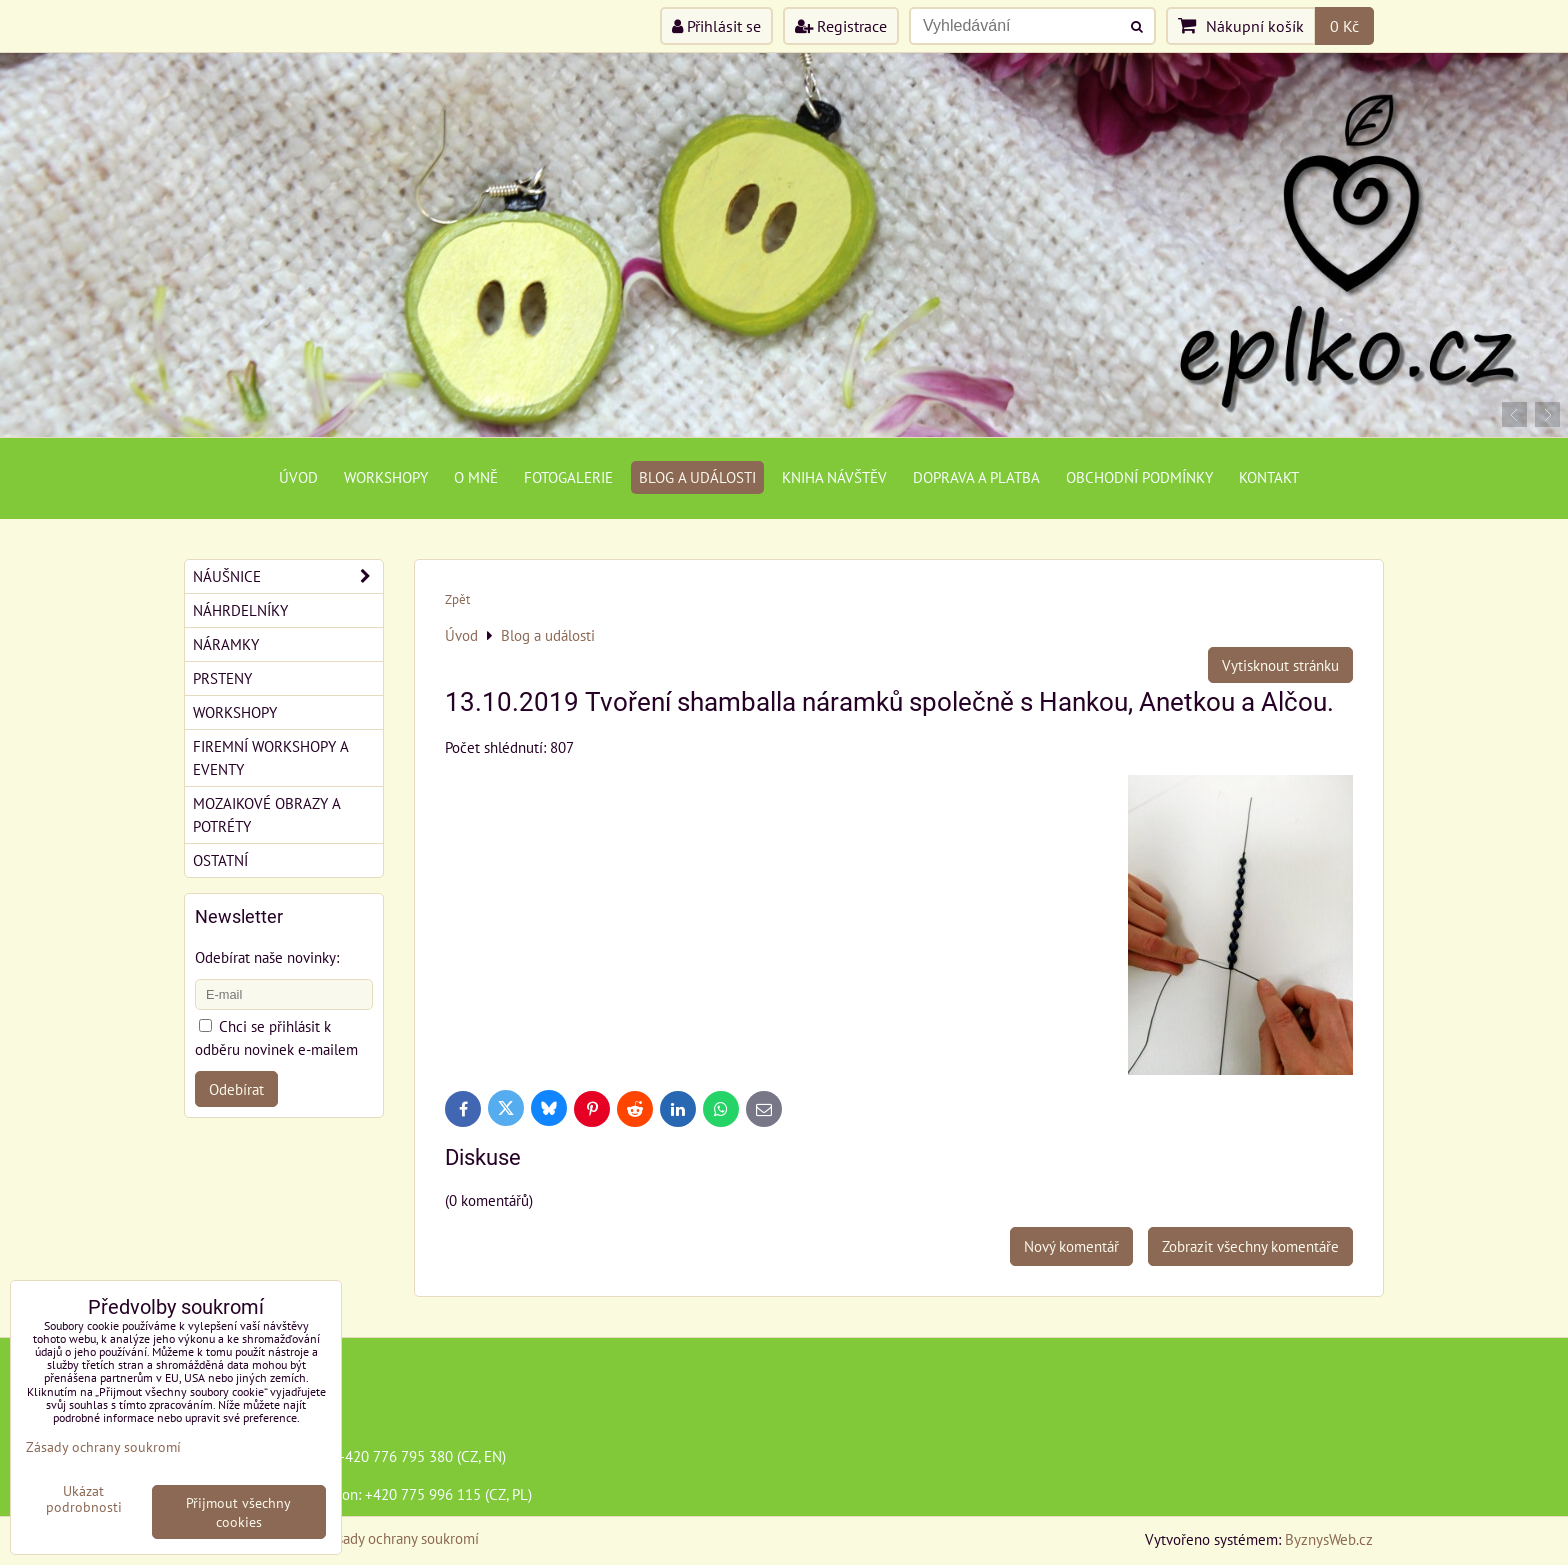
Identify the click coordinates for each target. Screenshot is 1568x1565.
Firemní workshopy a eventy (271, 757)
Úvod (298, 477)
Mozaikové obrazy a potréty (267, 814)
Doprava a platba (976, 477)
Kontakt (1269, 477)
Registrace (841, 26)
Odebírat (236, 1089)
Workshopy (386, 477)
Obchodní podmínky (1139, 477)
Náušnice (288, 576)
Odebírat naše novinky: (267, 957)
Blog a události (697, 477)
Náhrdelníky (240, 610)
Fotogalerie (568, 477)
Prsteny (222, 678)
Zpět (457, 599)
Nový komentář (1071, 1246)
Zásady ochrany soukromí (400, 1538)
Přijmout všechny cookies (238, 1512)
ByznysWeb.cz (1329, 1539)
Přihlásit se (716, 26)
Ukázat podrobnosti (84, 1499)
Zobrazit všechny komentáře (1250, 1246)
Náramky (226, 644)
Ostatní (220, 860)
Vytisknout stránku (1280, 665)
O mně (476, 477)
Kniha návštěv (834, 477)
